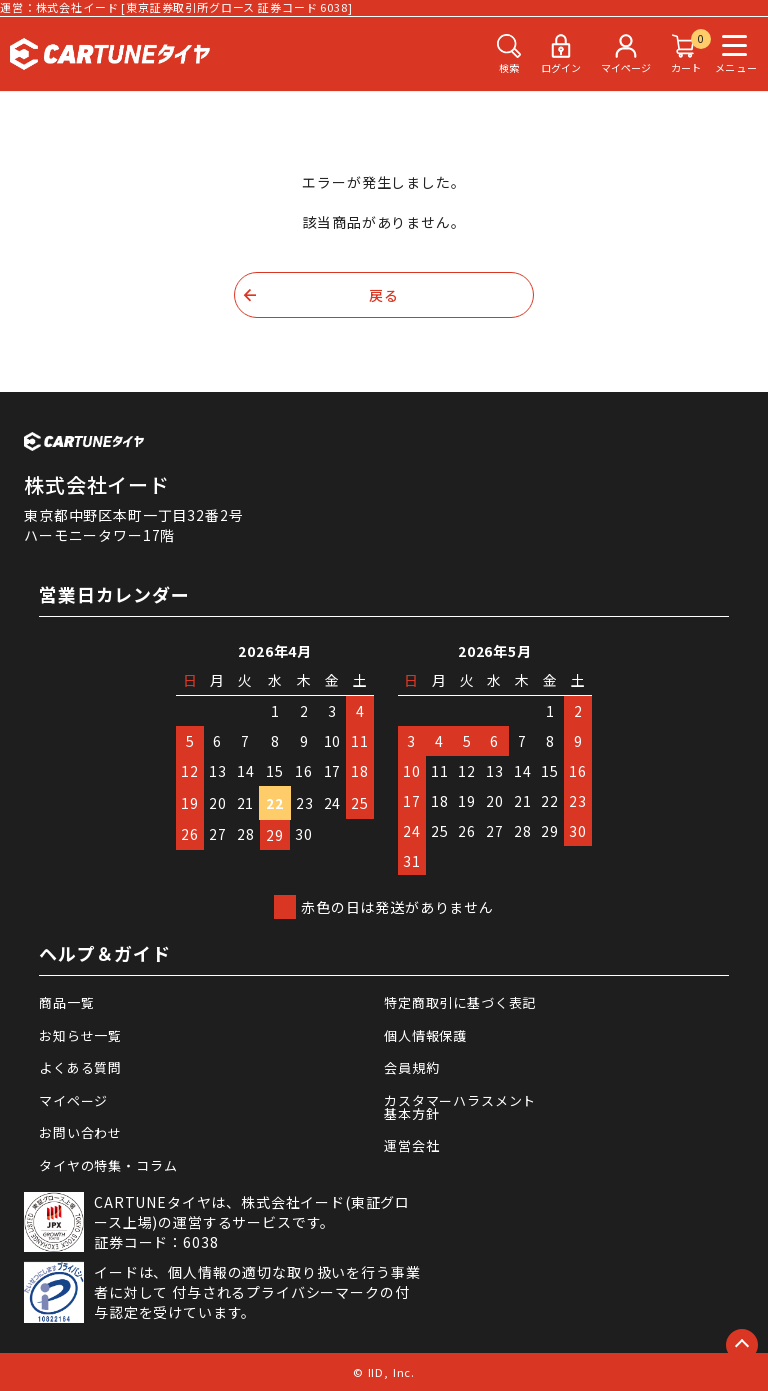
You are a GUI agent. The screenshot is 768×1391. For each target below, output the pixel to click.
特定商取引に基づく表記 (460, 1002)
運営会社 (411, 1145)
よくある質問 (80, 1067)
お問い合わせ (80, 1132)
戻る (384, 295)
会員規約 (411, 1067)
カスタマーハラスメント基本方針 (460, 1107)
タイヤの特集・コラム (108, 1165)
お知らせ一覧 (80, 1035)
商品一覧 (66, 1002)
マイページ (73, 1100)
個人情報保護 (425, 1035)
